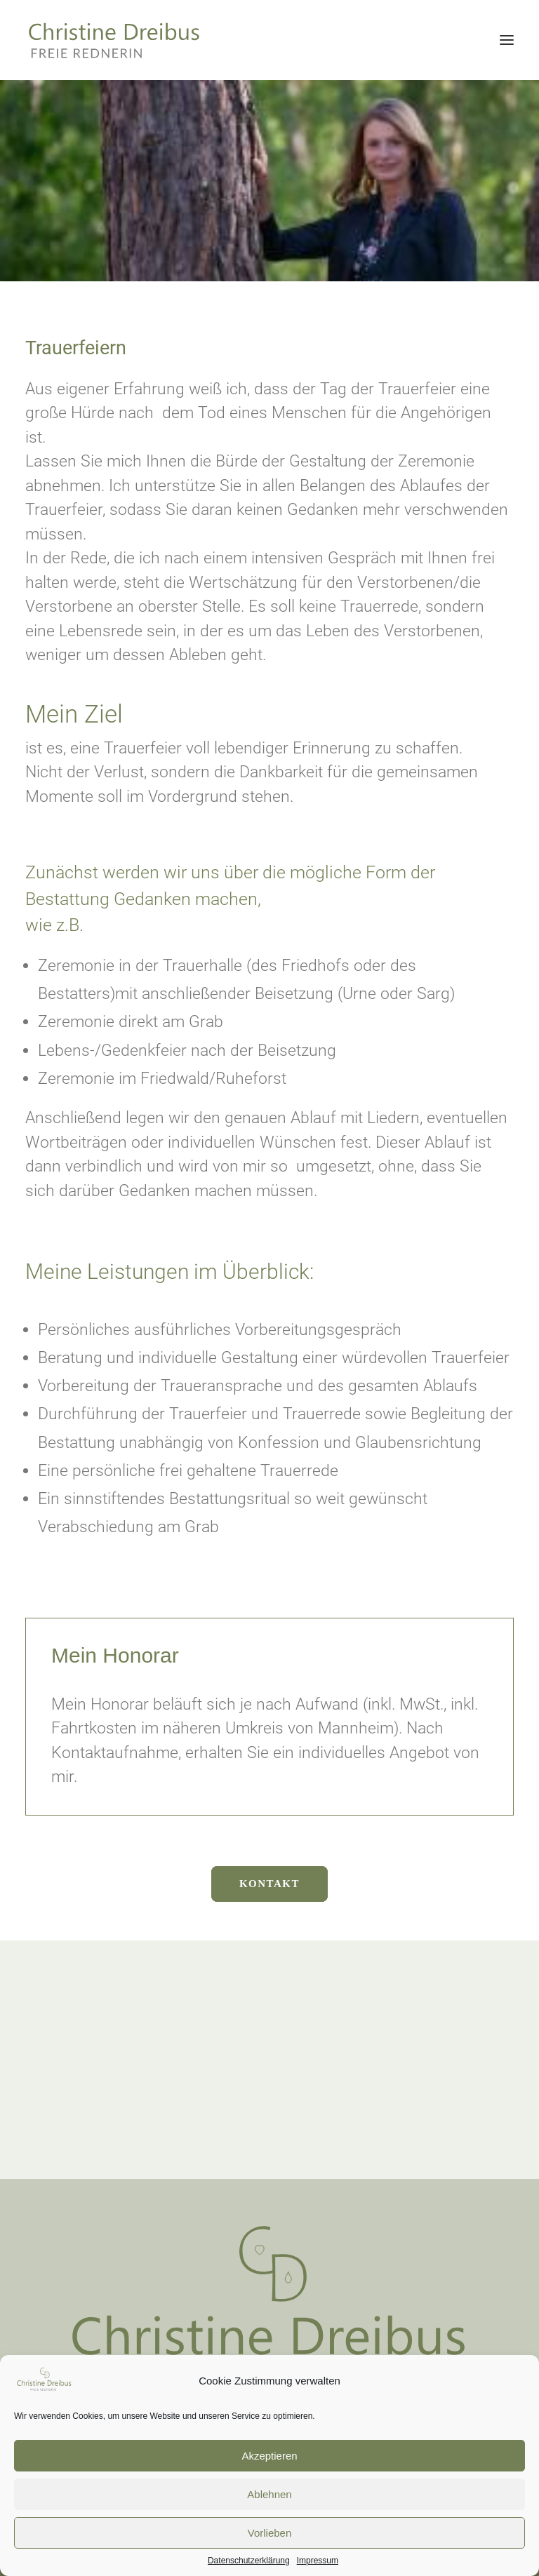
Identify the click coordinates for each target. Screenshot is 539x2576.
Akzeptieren (269, 2477)
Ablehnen (269, 2515)
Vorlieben (270, 2554)
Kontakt (269, 1883)
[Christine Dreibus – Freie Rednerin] (71, 40)
